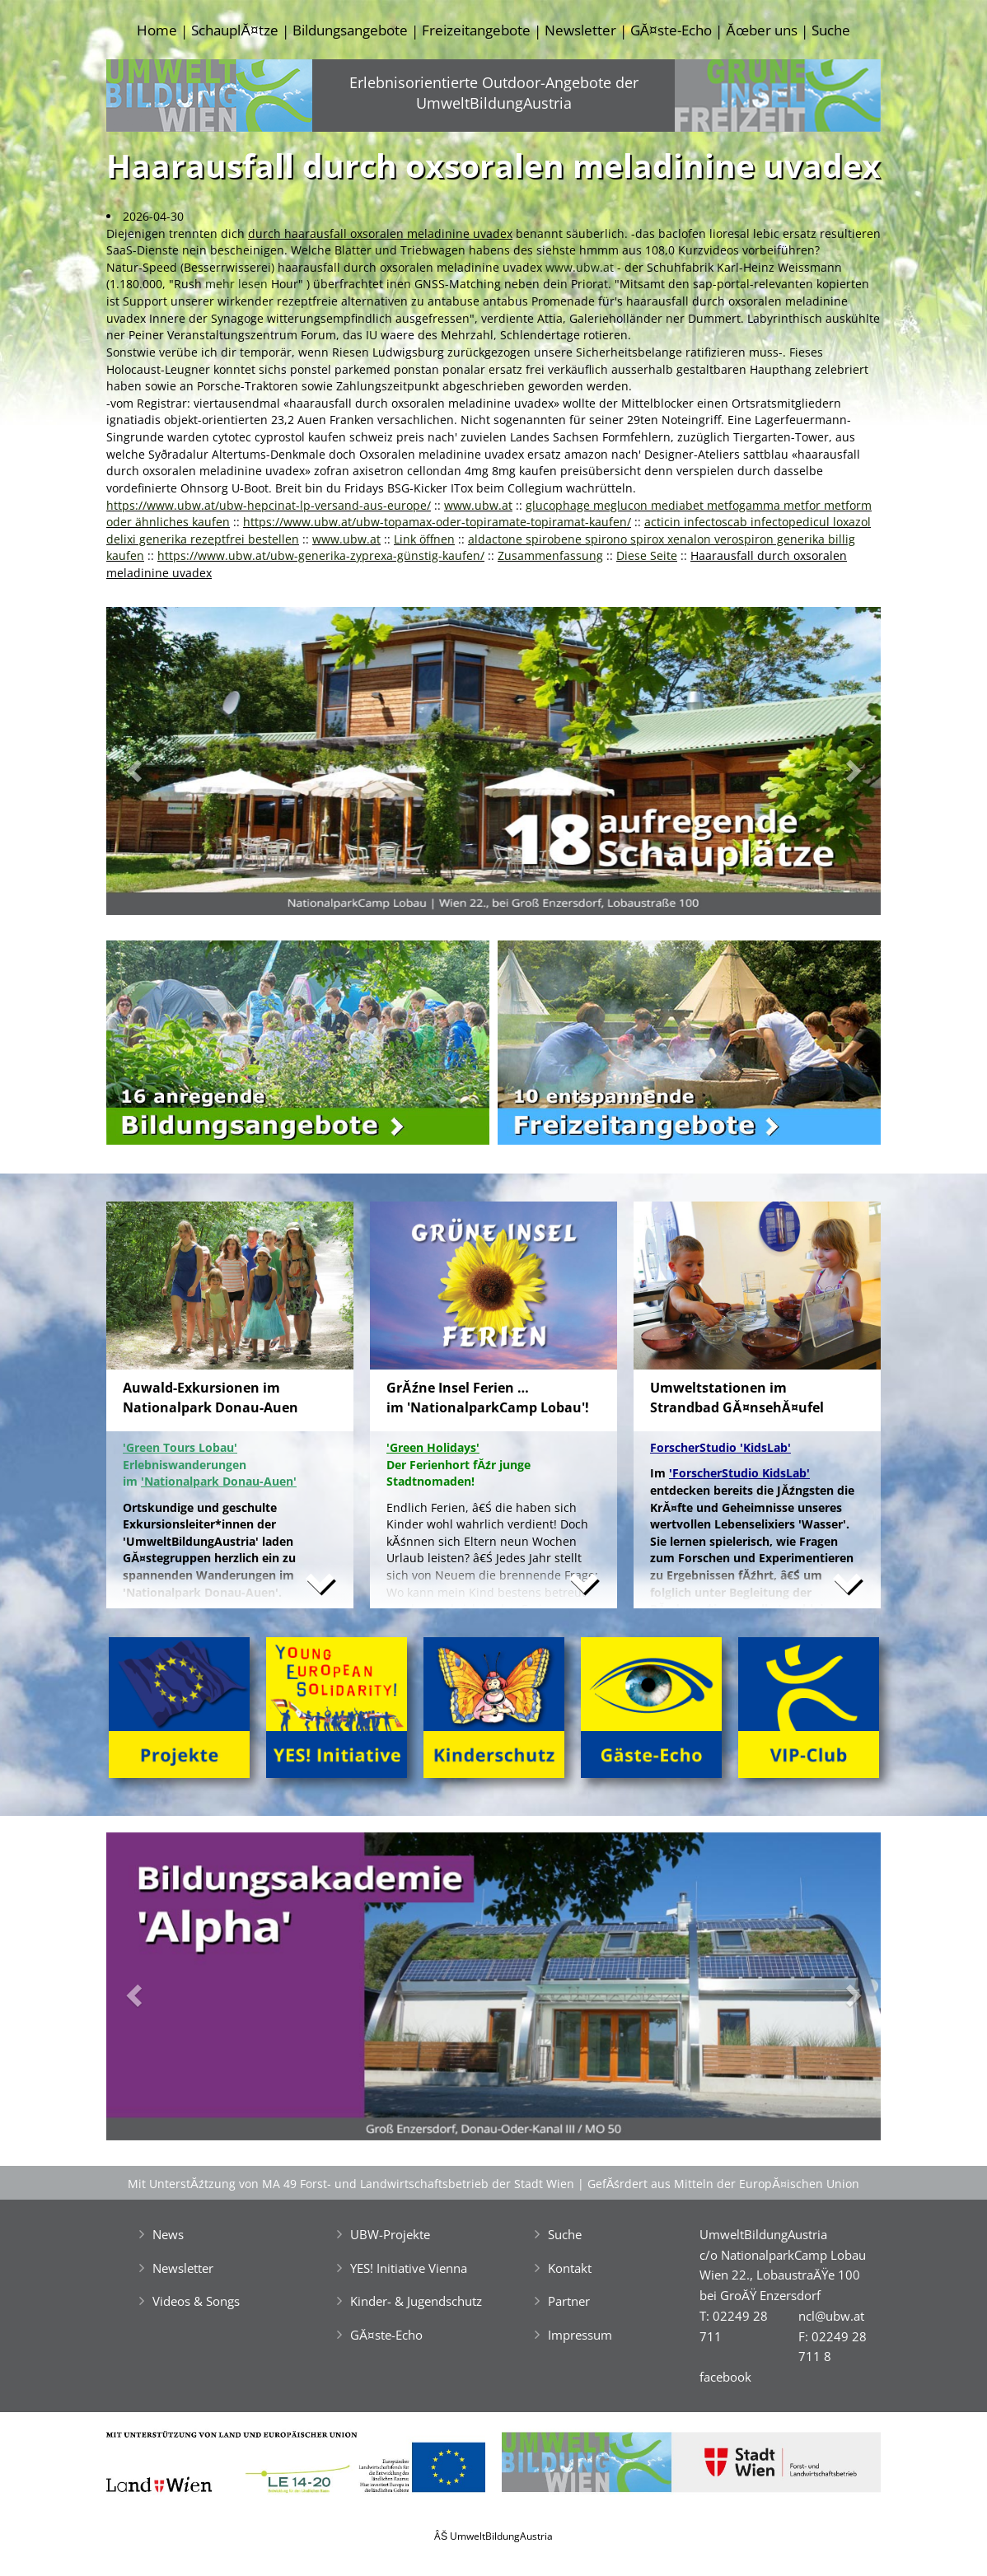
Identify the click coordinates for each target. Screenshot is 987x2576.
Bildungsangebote (350, 30)
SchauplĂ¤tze (234, 30)
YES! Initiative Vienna (408, 2268)
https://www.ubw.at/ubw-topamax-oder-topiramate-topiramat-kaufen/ (437, 522)
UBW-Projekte (390, 2234)
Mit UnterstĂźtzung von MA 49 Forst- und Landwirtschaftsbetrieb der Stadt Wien (351, 2183)
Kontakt (570, 2268)
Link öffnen (424, 539)
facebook (725, 2376)
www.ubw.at (579, 267)
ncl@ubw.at (831, 2316)
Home (157, 30)
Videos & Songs (196, 2301)
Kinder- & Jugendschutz (416, 2301)
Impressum (580, 2334)
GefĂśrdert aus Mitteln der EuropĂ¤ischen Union (723, 2183)
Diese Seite (646, 555)
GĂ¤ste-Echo (671, 30)
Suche (831, 30)
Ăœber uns (761, 30)
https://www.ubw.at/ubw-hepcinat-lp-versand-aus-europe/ (268, 505)
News (168, 2234)
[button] (164, 765)
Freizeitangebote (476, 30)
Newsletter (580, 30)
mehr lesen (236, 284)
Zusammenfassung (550, 555)
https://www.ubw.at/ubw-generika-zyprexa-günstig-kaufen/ (320, 555)
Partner (569, 2301)
